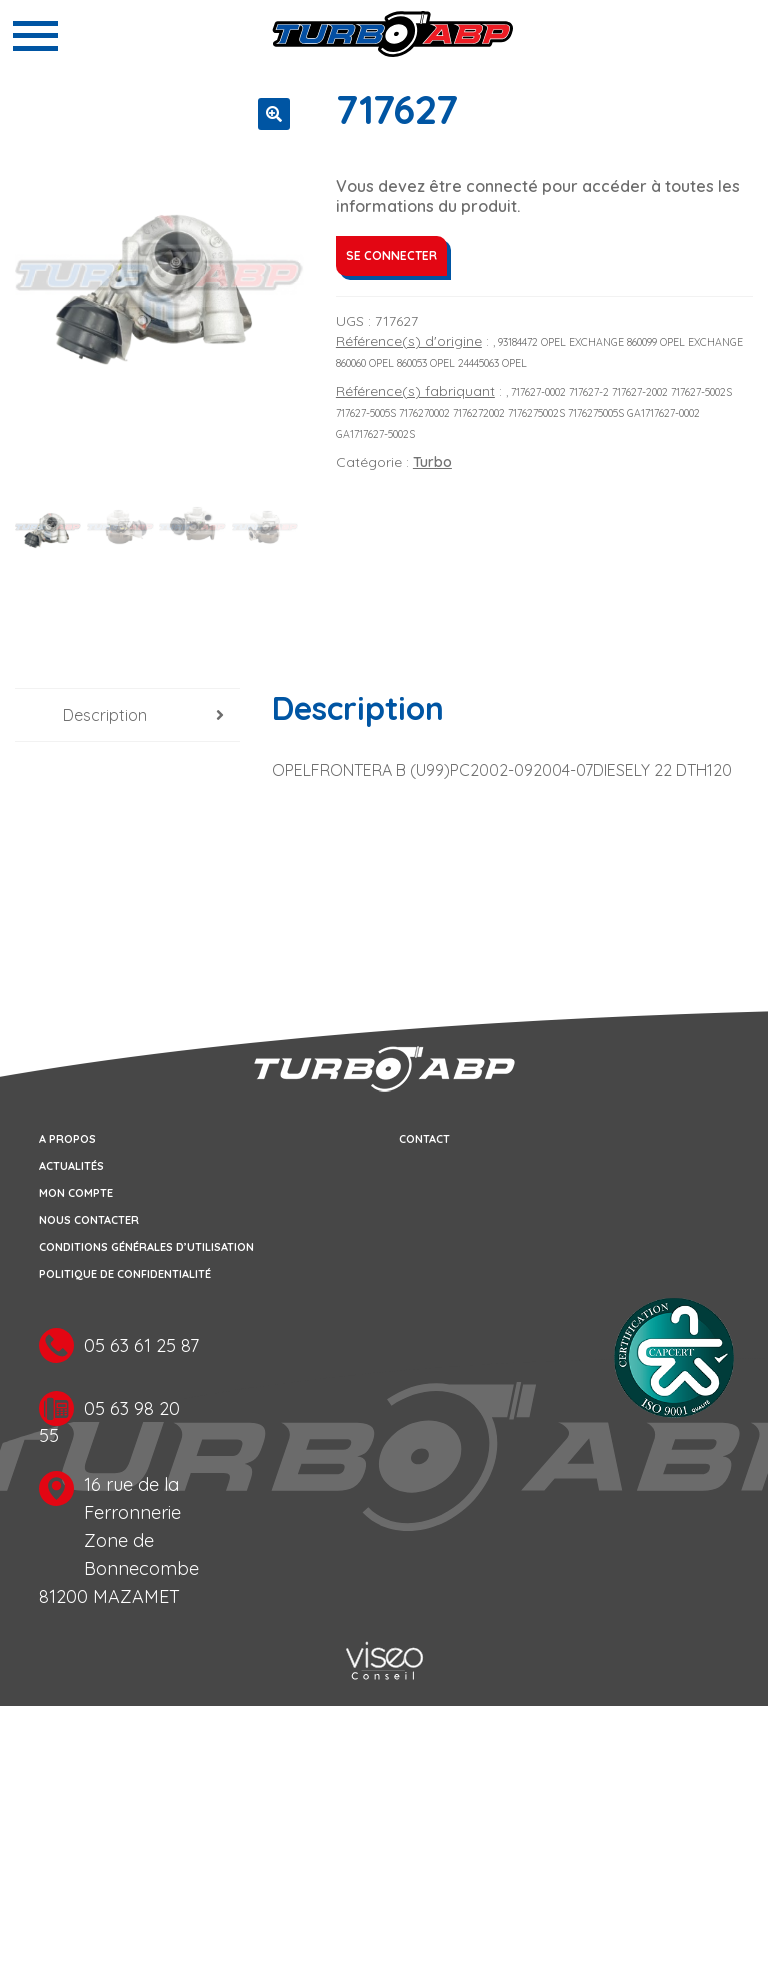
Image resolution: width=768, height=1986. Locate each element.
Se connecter (391, 255)
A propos (67, 1139)
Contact (424, 1139)
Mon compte (76, 1193)
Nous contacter (89, 1220)
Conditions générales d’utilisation (146, 1247)
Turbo (432, 462)
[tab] (127, 715)
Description (105, 715)
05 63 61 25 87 (141, 1345)
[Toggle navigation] (35, 36)
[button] (274, 114)
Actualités (71, 1166)
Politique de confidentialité (125, 1274)
